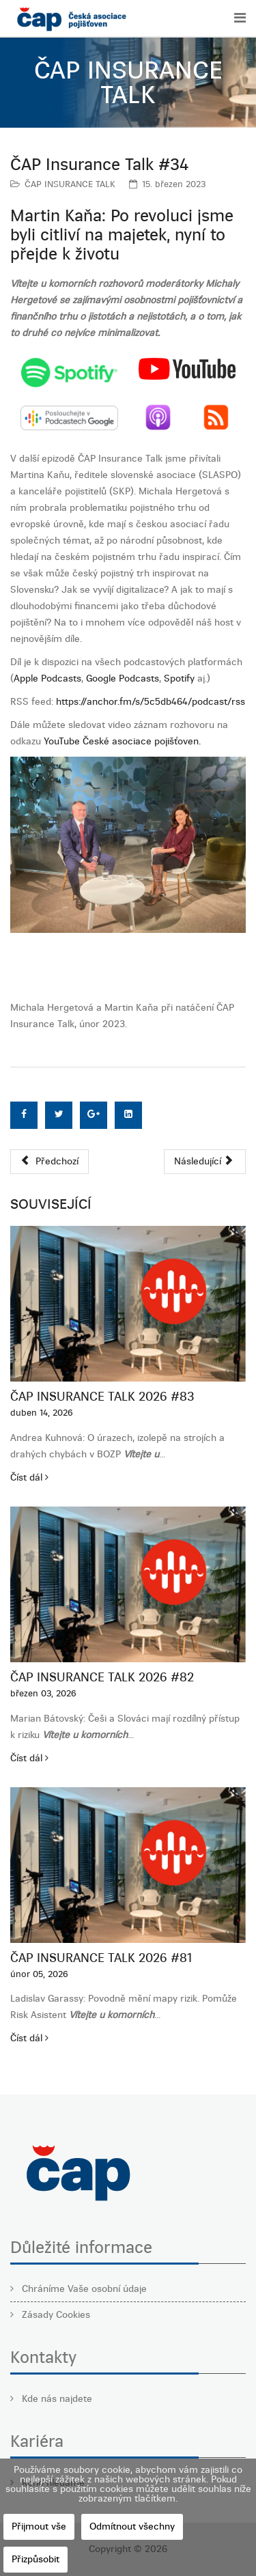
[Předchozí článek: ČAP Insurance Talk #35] (49, 1161)
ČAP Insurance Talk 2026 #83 (102, 1396)
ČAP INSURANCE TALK (70, 184)
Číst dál (29, 1477)
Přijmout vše (39, 2526)
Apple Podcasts (47, 678)
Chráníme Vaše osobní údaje (83, 2289)
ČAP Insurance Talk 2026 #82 (102, 1677)
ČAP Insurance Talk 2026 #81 (101, 1957)
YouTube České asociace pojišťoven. (122, 741)
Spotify (179, 678)
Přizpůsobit (35, 2559)
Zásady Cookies (54, 2315)
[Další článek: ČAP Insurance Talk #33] (205, 1161)
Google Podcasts (122, 678)
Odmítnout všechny (132, 2526)
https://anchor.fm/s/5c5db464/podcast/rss (150, 702)
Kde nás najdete (55, 2399)
